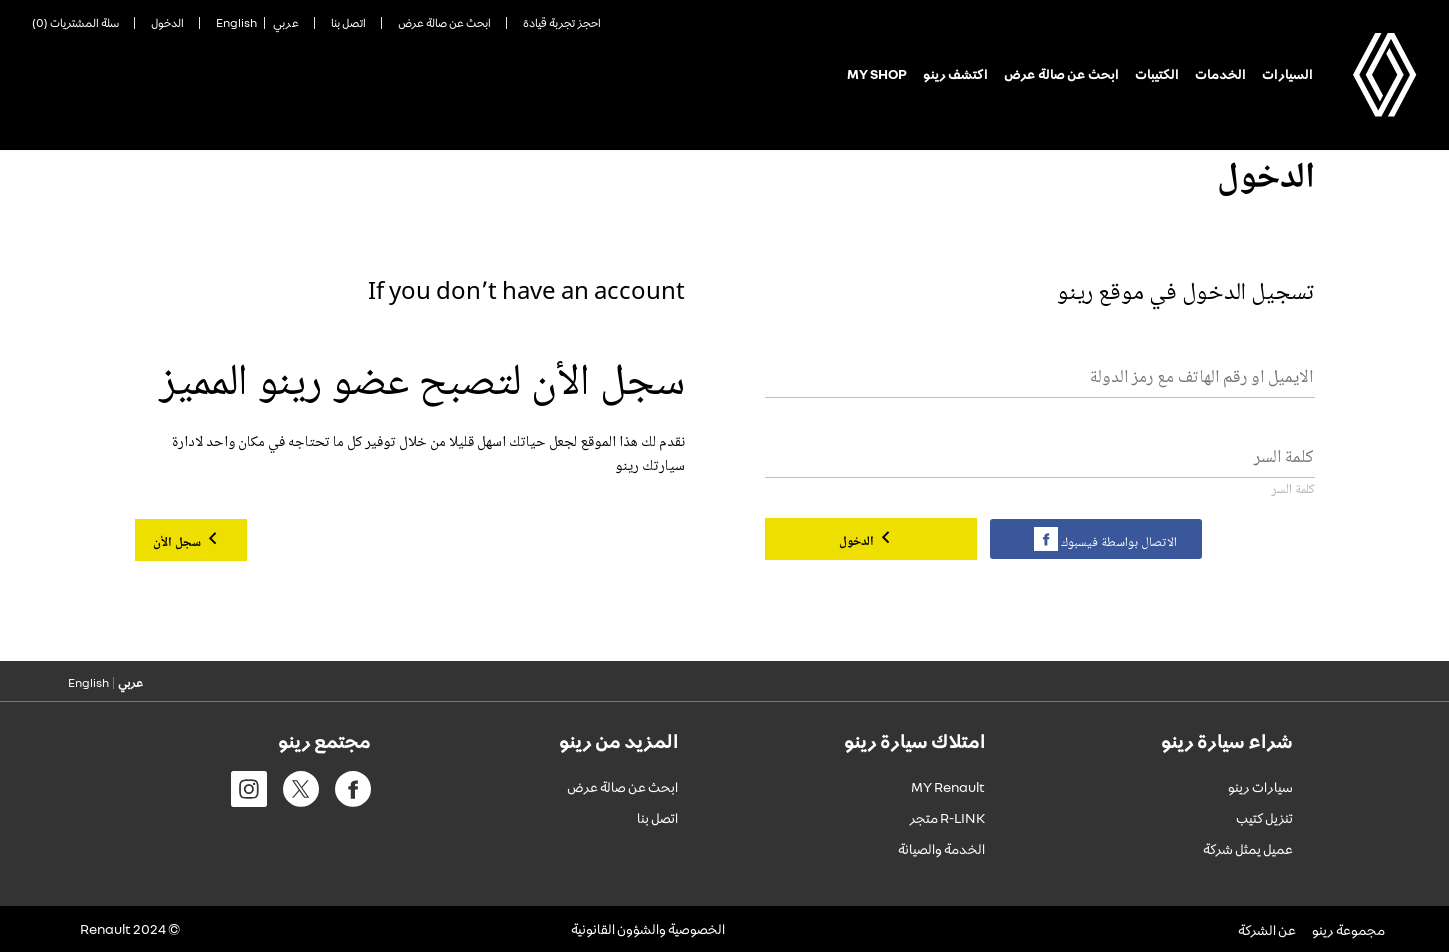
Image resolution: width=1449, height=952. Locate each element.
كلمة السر (1293, 490)
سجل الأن (178, 543)
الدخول (858, 542)
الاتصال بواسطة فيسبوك (1117, 543)
